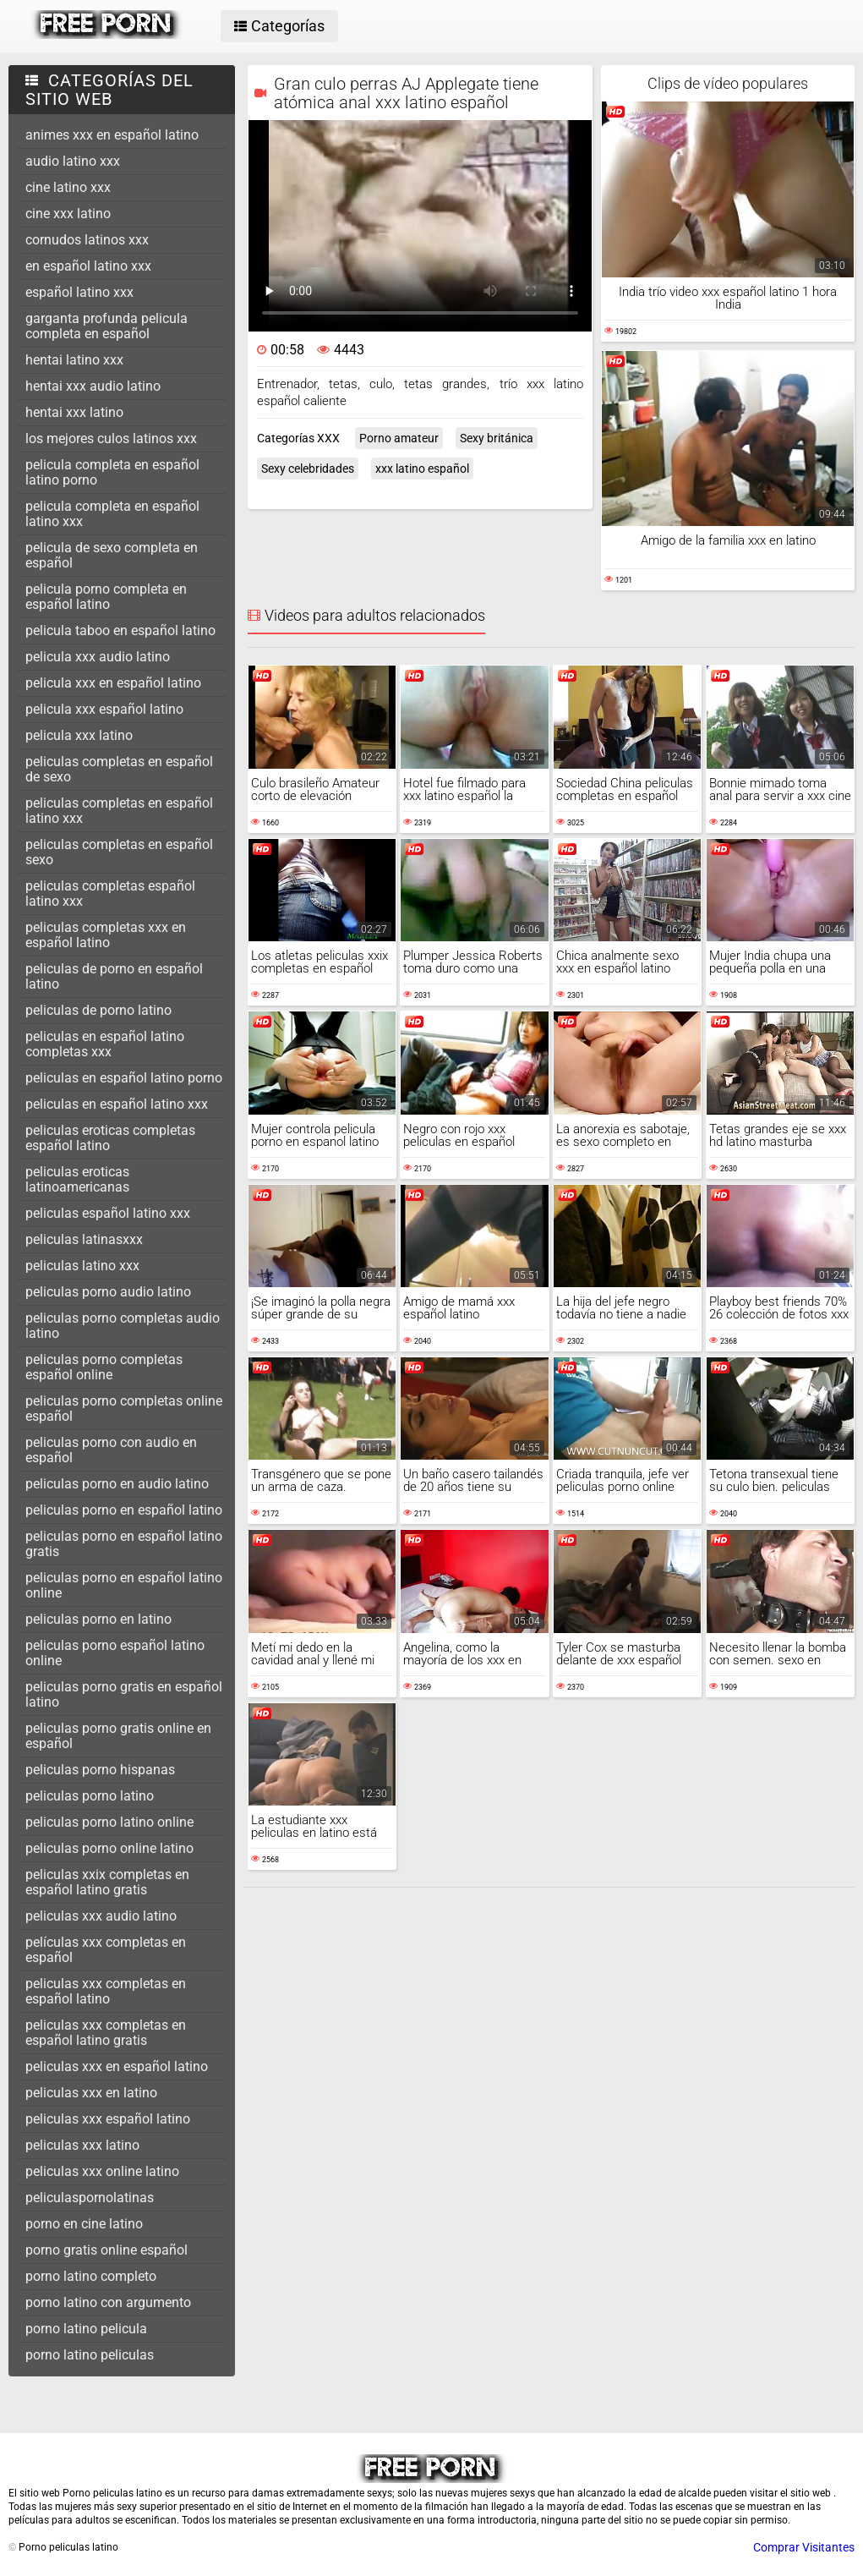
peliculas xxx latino (82, 2145)
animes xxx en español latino (112, 135)
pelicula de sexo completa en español (111, 555)
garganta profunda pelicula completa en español (106, 326)
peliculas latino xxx (82, 1266)
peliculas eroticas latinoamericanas (77, 1179)
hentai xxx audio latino (93, 386)
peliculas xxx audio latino (101, 1916)
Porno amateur (399, 438)
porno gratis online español (106, 2250)
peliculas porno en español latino (123, 1510)
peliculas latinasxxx (84, 1239)
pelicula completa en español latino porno (112, 472)
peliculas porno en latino (98, 1619)
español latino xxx (79, 292)
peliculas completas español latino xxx (110, 893)
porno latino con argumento (108, 2302)
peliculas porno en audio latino (117, 1484)
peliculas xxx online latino (102, 2171)
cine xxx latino (68, 214)
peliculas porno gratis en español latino (123, 1694)
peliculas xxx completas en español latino (105, 1991)
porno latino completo (90, 2276)
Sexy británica (496, 438)
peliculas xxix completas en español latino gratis (107, 1882)
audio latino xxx (72, 161)
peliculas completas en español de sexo (119, 769)
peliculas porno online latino (109, 1848)
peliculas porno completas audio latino (122, 1325)
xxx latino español (422, 468)
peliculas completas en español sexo (119, 852)
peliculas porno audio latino (108, 1292)
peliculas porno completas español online (104, 1367)
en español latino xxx (88, 266)
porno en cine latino (84, 2224)
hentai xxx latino (74, 412)
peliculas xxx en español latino (116, 2066)
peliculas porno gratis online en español (118, 1735)
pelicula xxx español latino (104, 709)
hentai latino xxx (74, 360)
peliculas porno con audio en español (111, 1450)
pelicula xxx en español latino (113, 683)
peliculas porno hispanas (100, 1770)
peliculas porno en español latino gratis (123, 1543)
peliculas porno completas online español (123, 1408)
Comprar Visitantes (804, 2547)
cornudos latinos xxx (87, 240)
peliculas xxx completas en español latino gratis (105, 2032)
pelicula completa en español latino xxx (112, 513)
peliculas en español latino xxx (116, 1104)
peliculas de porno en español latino (114, 976)
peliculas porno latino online (109, 1822)
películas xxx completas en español (105, 1949)
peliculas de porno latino (98, 1010)
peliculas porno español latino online (115, 1653)
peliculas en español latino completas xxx (104, 1044)
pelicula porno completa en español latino (106, 596)
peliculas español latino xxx (107, 1213)
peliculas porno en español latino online (123, 1585)
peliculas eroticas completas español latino (110, 1138)
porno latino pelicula (86, 2329)
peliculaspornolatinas (89, 2198)
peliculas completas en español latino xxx (119, 810)
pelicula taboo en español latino (120, 630)
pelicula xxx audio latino (97, 657)
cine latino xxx (68, 187)
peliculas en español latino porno (123, 1078)
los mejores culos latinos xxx (111, 438)
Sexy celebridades (307, 468)
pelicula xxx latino (79, 735)
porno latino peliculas (89, 2355)
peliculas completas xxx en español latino (105, 935)
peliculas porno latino (89, 1796)
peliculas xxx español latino (107, 2119)
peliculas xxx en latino (91, 2093)
